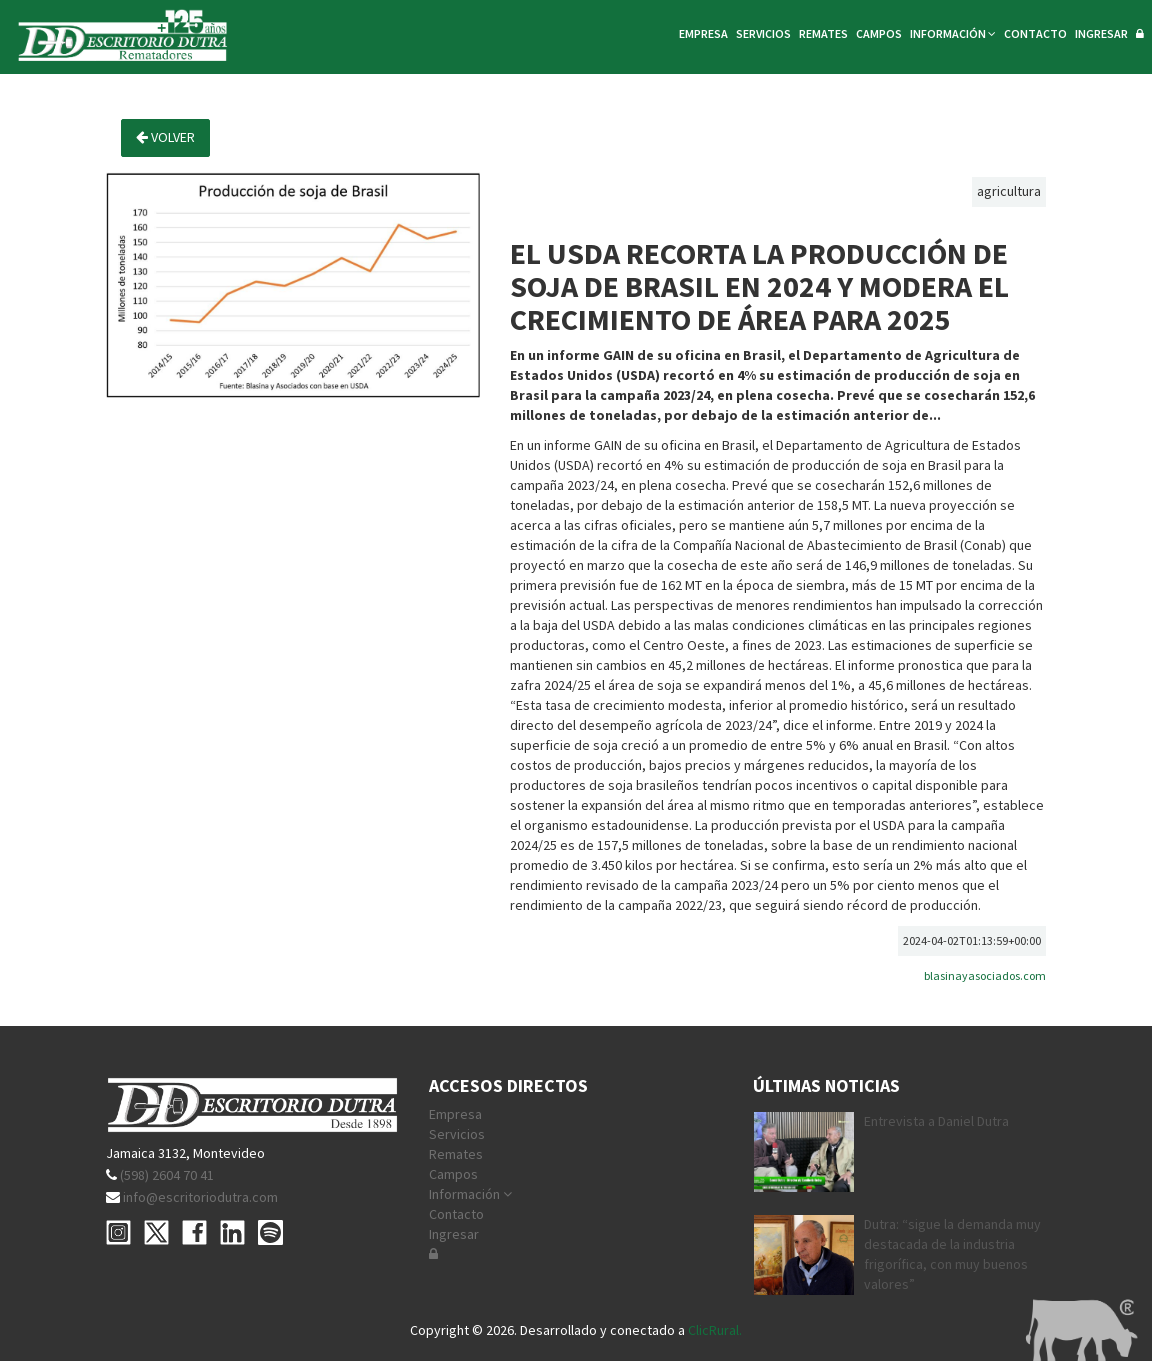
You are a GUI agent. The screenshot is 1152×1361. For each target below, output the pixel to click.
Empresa (455, 1114)
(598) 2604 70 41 (167, 1175)
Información (470, 1194)
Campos (453, 1174)
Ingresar (454, 1234)
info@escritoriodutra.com (200, 1197)
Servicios (457, 1134)
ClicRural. (715, 1330)
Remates (456, 1154)
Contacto (456, 1214)
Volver (165, 137)
